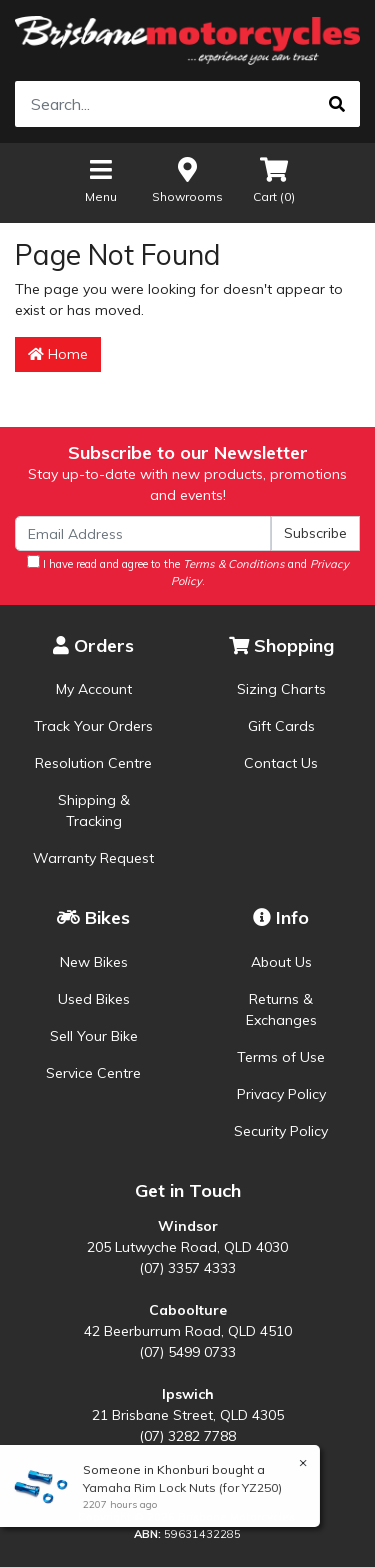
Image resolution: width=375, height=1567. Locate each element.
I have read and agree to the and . (188, 571)
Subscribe (315, 533)
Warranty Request (93, 858)
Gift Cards (281, 726)
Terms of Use (281, 1057)
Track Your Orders (93, 726)
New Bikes (94, 962)
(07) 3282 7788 (187, 1436)
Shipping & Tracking (94, 810)
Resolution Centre (93, 763)
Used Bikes (94, 999)
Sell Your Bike (94, 1036)
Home (58, 354)
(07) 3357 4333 (187, 1268)
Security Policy (281, 1131)
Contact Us (281, 763)
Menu (101, 179)
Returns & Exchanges (281, 1009)
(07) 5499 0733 (187, 1352)
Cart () (274, 179)
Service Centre (93, 1073)
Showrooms (187, 179)
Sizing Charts (281, 689)
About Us (281, 962)
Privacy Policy (281, 1094)
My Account (94, 689)
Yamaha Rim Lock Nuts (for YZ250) (181, 1487)
